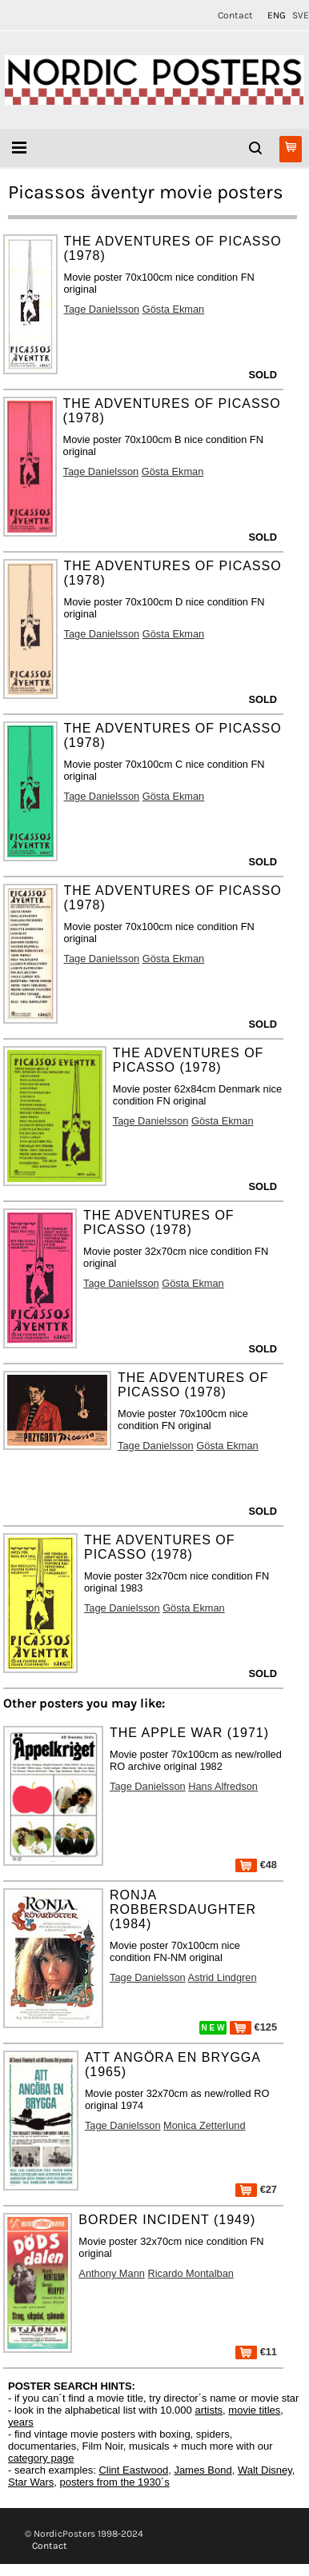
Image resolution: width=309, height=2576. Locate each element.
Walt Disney (265, 2470)
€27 (256, 2189)
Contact (235, 15)
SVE (300, 15)
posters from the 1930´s (115, 2482)
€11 (256, 2352)
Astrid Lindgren (222, 1977)
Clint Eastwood (133, 2470)
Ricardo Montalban (190, 2273)
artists (209, 2410)
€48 (256, 1865)
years (21, 2422)
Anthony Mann (111, 2273)
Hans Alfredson (223, 1786)
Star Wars (31, 2482)
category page (41, 2458)
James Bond (202, 2470)
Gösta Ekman (173, 309)
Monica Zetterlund (204, 2125)
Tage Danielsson (102, 309)
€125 (253, 2027)
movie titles (254, 2410)
